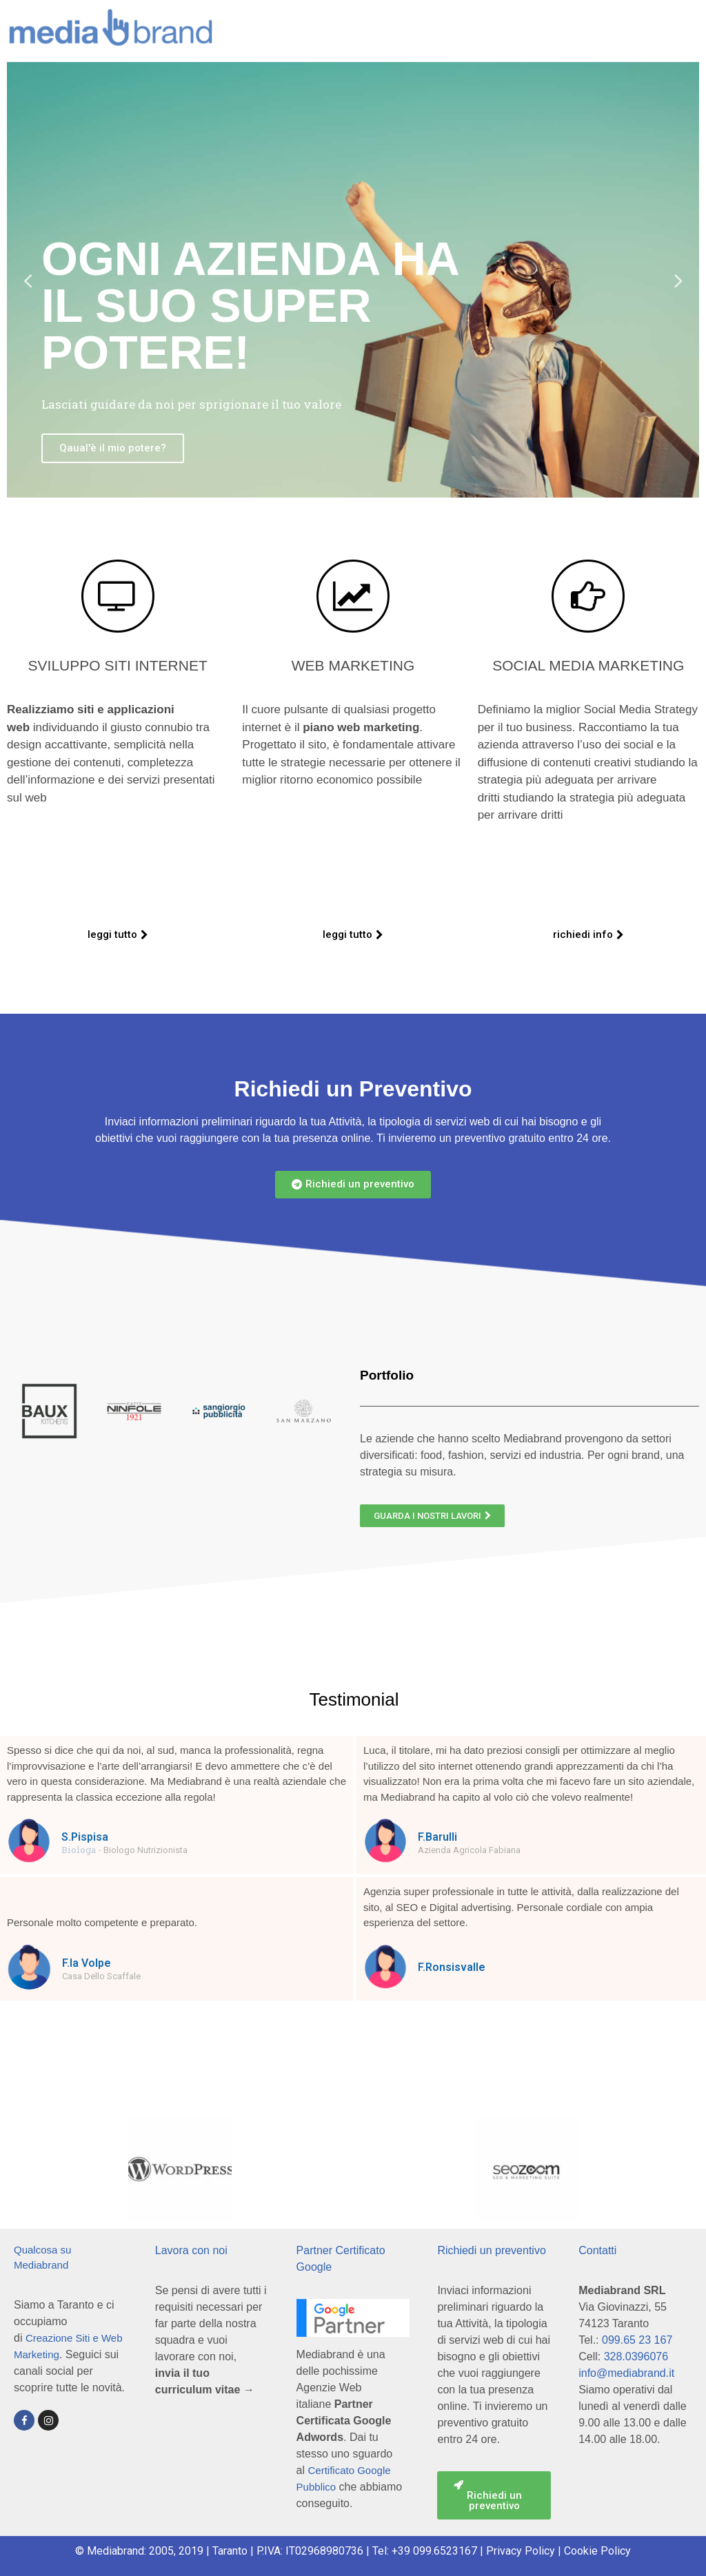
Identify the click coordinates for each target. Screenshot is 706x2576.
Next (678, 280)
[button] (118, 935)
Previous (27, 280)
